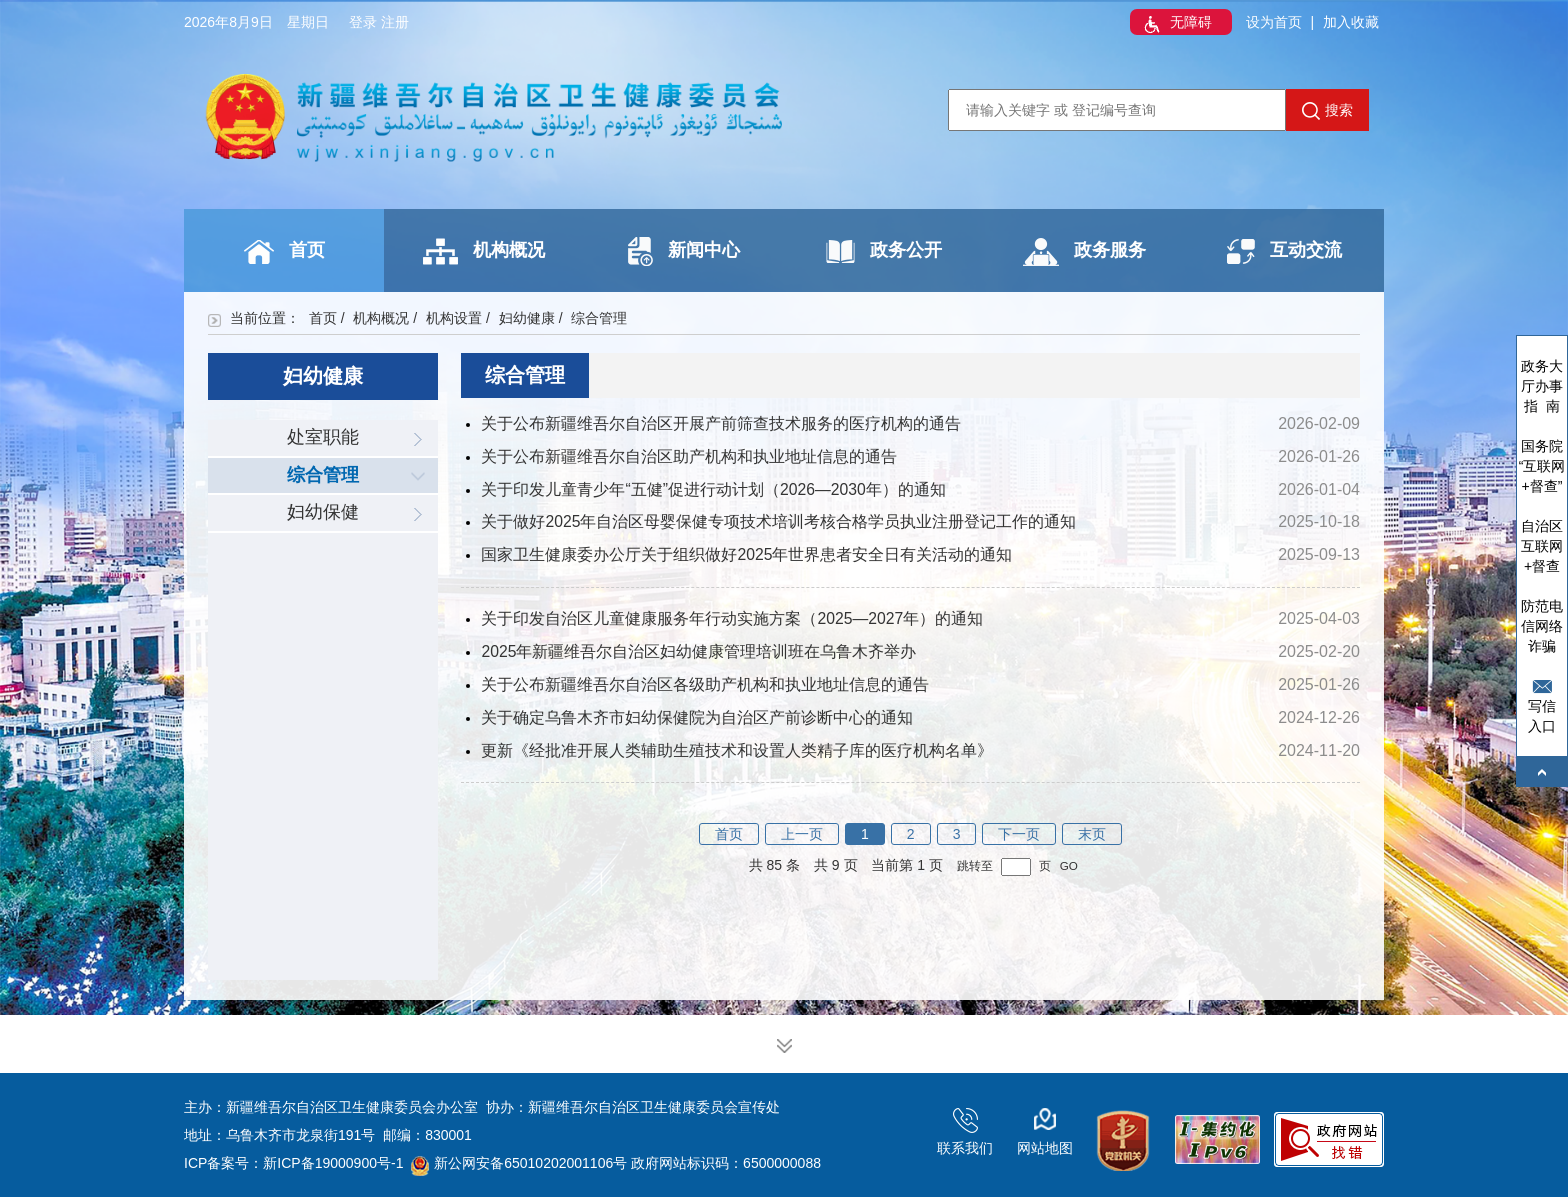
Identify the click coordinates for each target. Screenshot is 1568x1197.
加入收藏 (1351, 22)
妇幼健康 (527, 318)
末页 (1092, 834)
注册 (395, 22)
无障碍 (1176, 24)
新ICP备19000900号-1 (333, 1163)
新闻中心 (684, 251)
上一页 (802, 834)
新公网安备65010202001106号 (519, 1163)
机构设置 (454, 318)
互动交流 (1284, 251)
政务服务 (1084, 252)
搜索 (1327, 111)
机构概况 (484, 251)
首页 (284, 252)
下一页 (1019, 834)
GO (1069, 865)
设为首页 (1274, 22)
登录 (363, 22)
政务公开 (884, 251)
